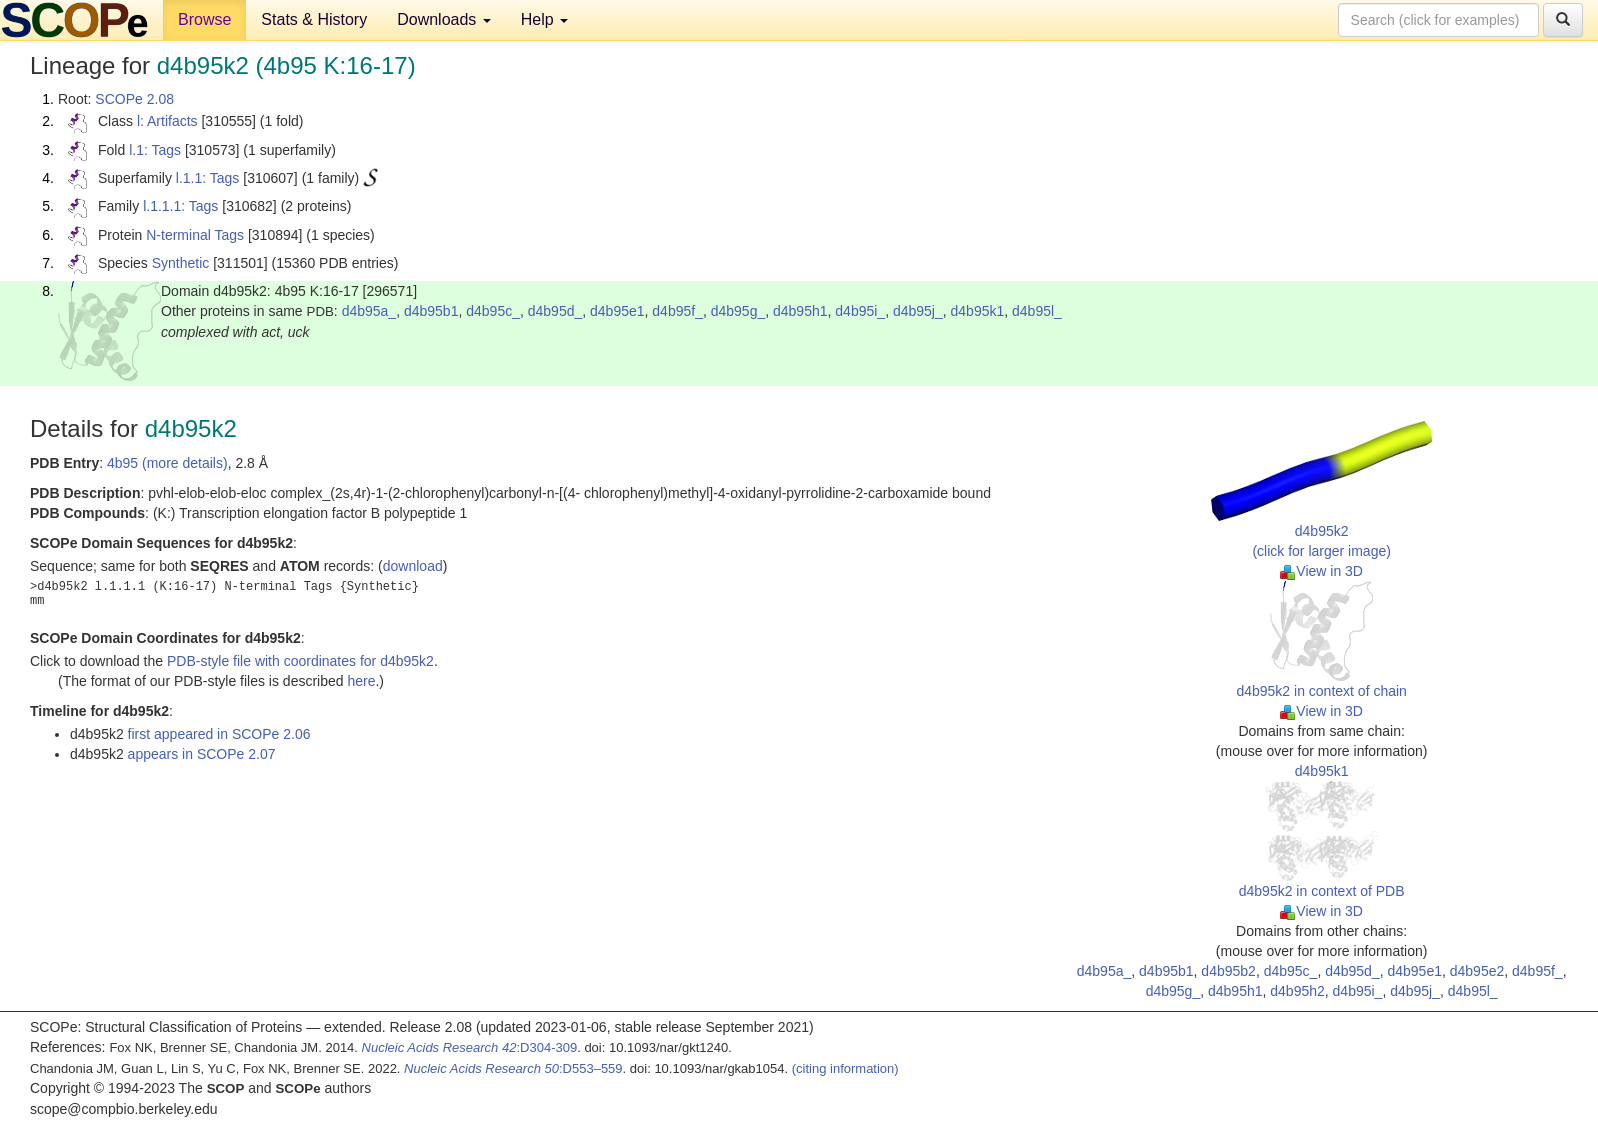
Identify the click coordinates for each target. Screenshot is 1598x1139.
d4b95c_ (493, 311)
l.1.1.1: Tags (180, 206)
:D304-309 (470, 1047)
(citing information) (845, 1068)
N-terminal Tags (195, 235)
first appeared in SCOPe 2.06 (219, 734)
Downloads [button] (444, 19)
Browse (204, 19)
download (413, 566)
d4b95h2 (1297, 991)
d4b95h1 (800, 311)
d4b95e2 (1477, 971)
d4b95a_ (369, 311)
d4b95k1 (978, 311)
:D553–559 (513, 1068)
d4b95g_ (738, 311)
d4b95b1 (431, 311)
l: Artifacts (167, 121)
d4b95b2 (1228, 971)
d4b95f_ (677, 311)
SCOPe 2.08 (134, 99)
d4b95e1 (617, 311)
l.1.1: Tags (208, 178)
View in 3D (1321, 571)
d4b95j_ (918, 311)
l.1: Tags (155, 150)
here (361, 681)
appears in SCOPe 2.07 (202, 754)
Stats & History (314, 19)
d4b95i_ (860, 311)
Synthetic (181, 263)
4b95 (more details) (167, 463)
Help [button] (544, 19)
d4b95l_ (1037, 311)
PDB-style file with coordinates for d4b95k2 (300, 661)
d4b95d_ (555, 311)
